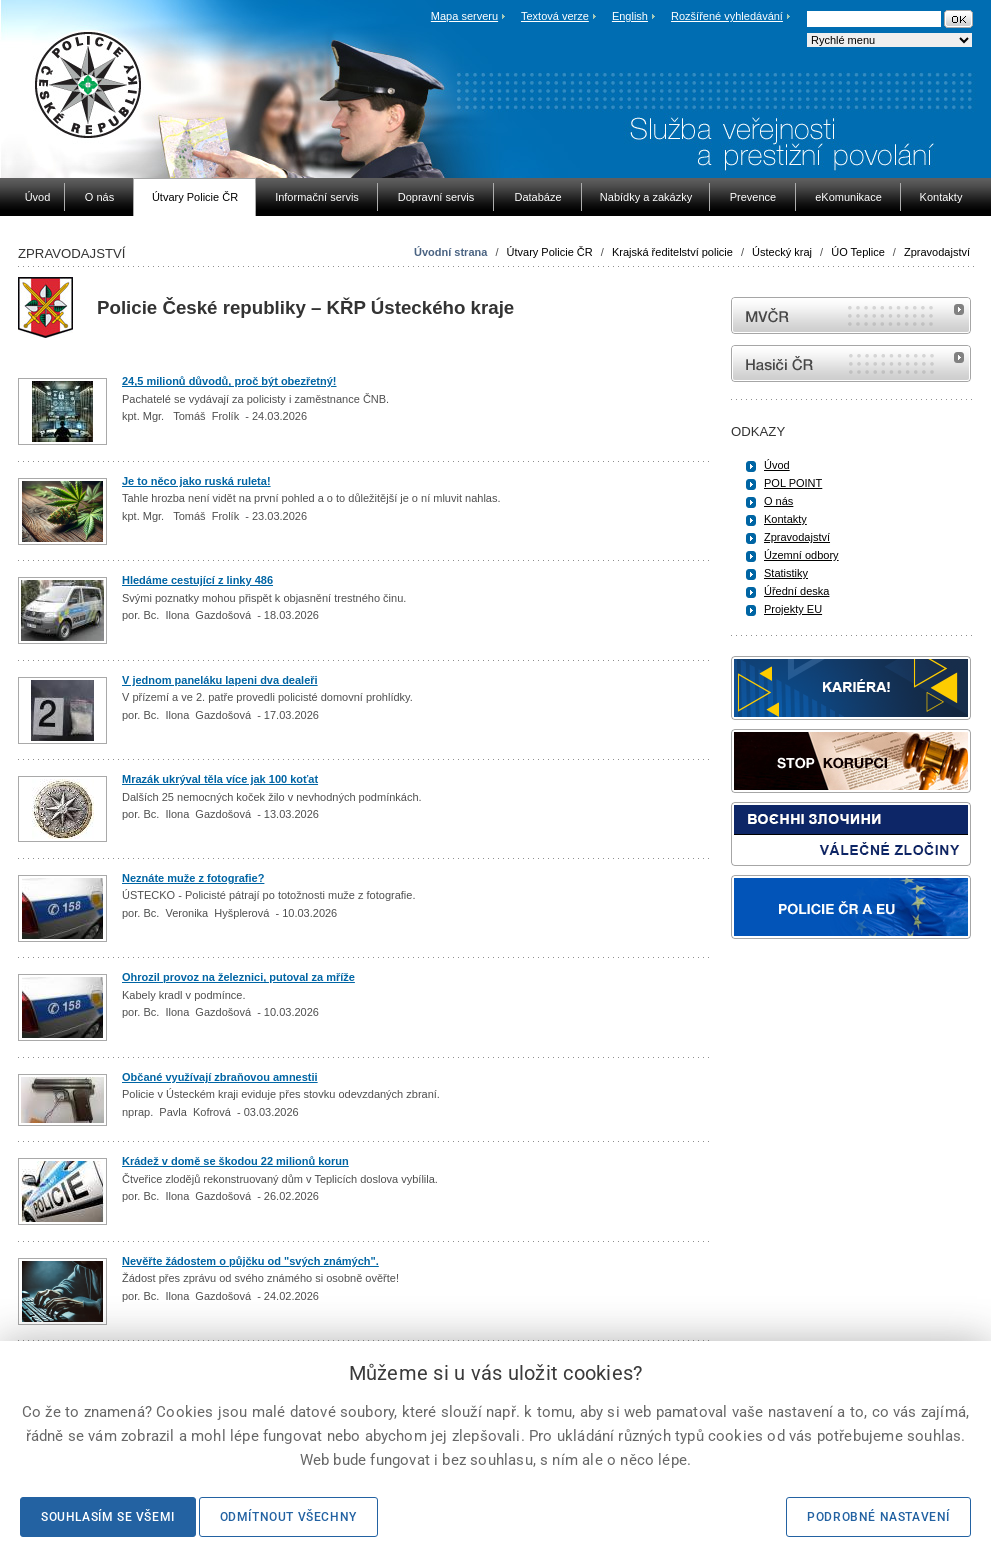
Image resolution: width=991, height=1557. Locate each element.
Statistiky (786, 573)
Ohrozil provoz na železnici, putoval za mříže (238, 977)
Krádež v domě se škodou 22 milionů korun (235, 1161)
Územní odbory (801, 555)
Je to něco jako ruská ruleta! (196, 481)
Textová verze (555, 16)
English (630, 16)
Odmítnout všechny (288, 1517)
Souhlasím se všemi (108, 1517)
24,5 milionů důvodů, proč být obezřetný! (229, 381)
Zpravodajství (937, 252)
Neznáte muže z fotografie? (193, 878)
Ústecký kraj (782, 252)
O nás (778, 501)
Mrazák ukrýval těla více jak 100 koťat (220, 779)
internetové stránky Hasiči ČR (851, 363)
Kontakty (785, 519)
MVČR (851, 315)
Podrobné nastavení (878, 1517)
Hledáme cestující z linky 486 (197, 580)
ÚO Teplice (858, 252)
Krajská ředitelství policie (672, 252)
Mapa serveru (464, 16)
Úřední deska (796, 591)
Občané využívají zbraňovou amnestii (220, 1077)
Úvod (777, 465)
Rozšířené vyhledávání (727, 16)
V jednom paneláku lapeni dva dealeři (220, 680)
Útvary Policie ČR (550, 252)
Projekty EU (793, 609)
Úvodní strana (450, 252)
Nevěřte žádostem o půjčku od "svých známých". (250, 1261)
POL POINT (793, 483)
